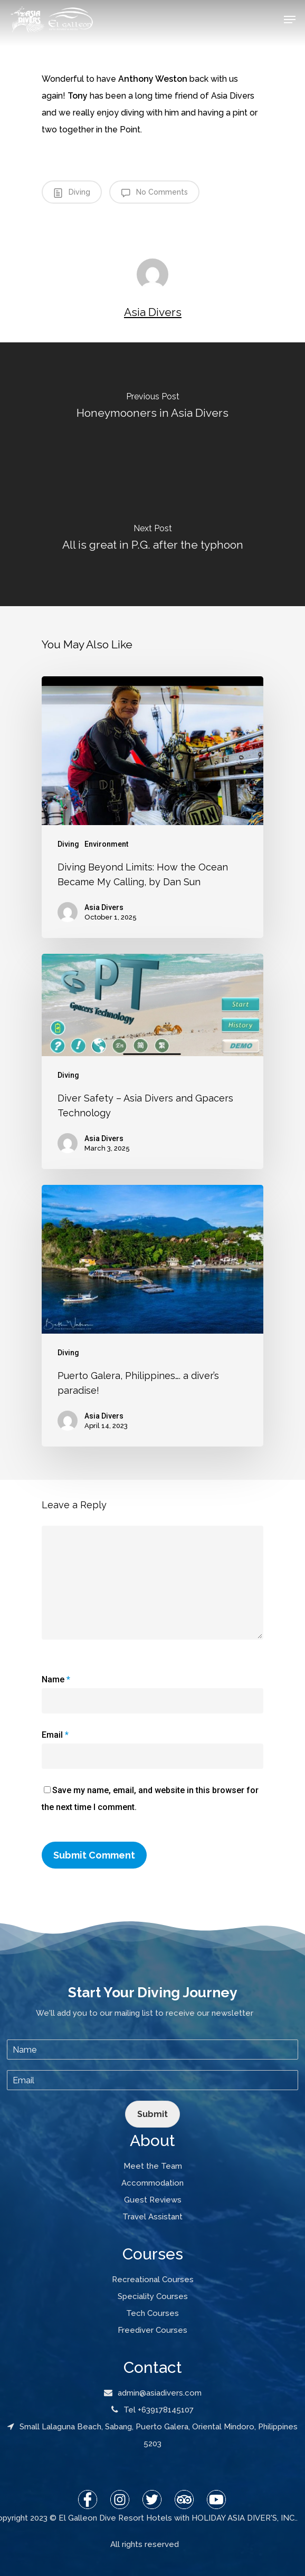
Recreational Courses (153, 2279)
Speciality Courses (153, 2296)
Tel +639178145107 (152, 2410)
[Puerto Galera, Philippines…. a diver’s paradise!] (152, 1316)
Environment (106, 844)
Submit (152, 2114)
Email (55, 1735)
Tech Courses (152, 2313)
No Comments (154, 192)
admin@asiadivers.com (153, 2393)
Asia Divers (153, 312)
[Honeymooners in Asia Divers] (152, 408)
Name (56, 1679)
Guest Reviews (153, 2200)
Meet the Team (152, 2166)
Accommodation (152, 2183)
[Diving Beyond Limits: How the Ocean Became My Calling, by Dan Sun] (152, 807)
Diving (71, 192)
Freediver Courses (152, 2330)
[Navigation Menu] (290, 19)
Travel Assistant (152, 2216)
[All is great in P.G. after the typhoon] (152, 540)
